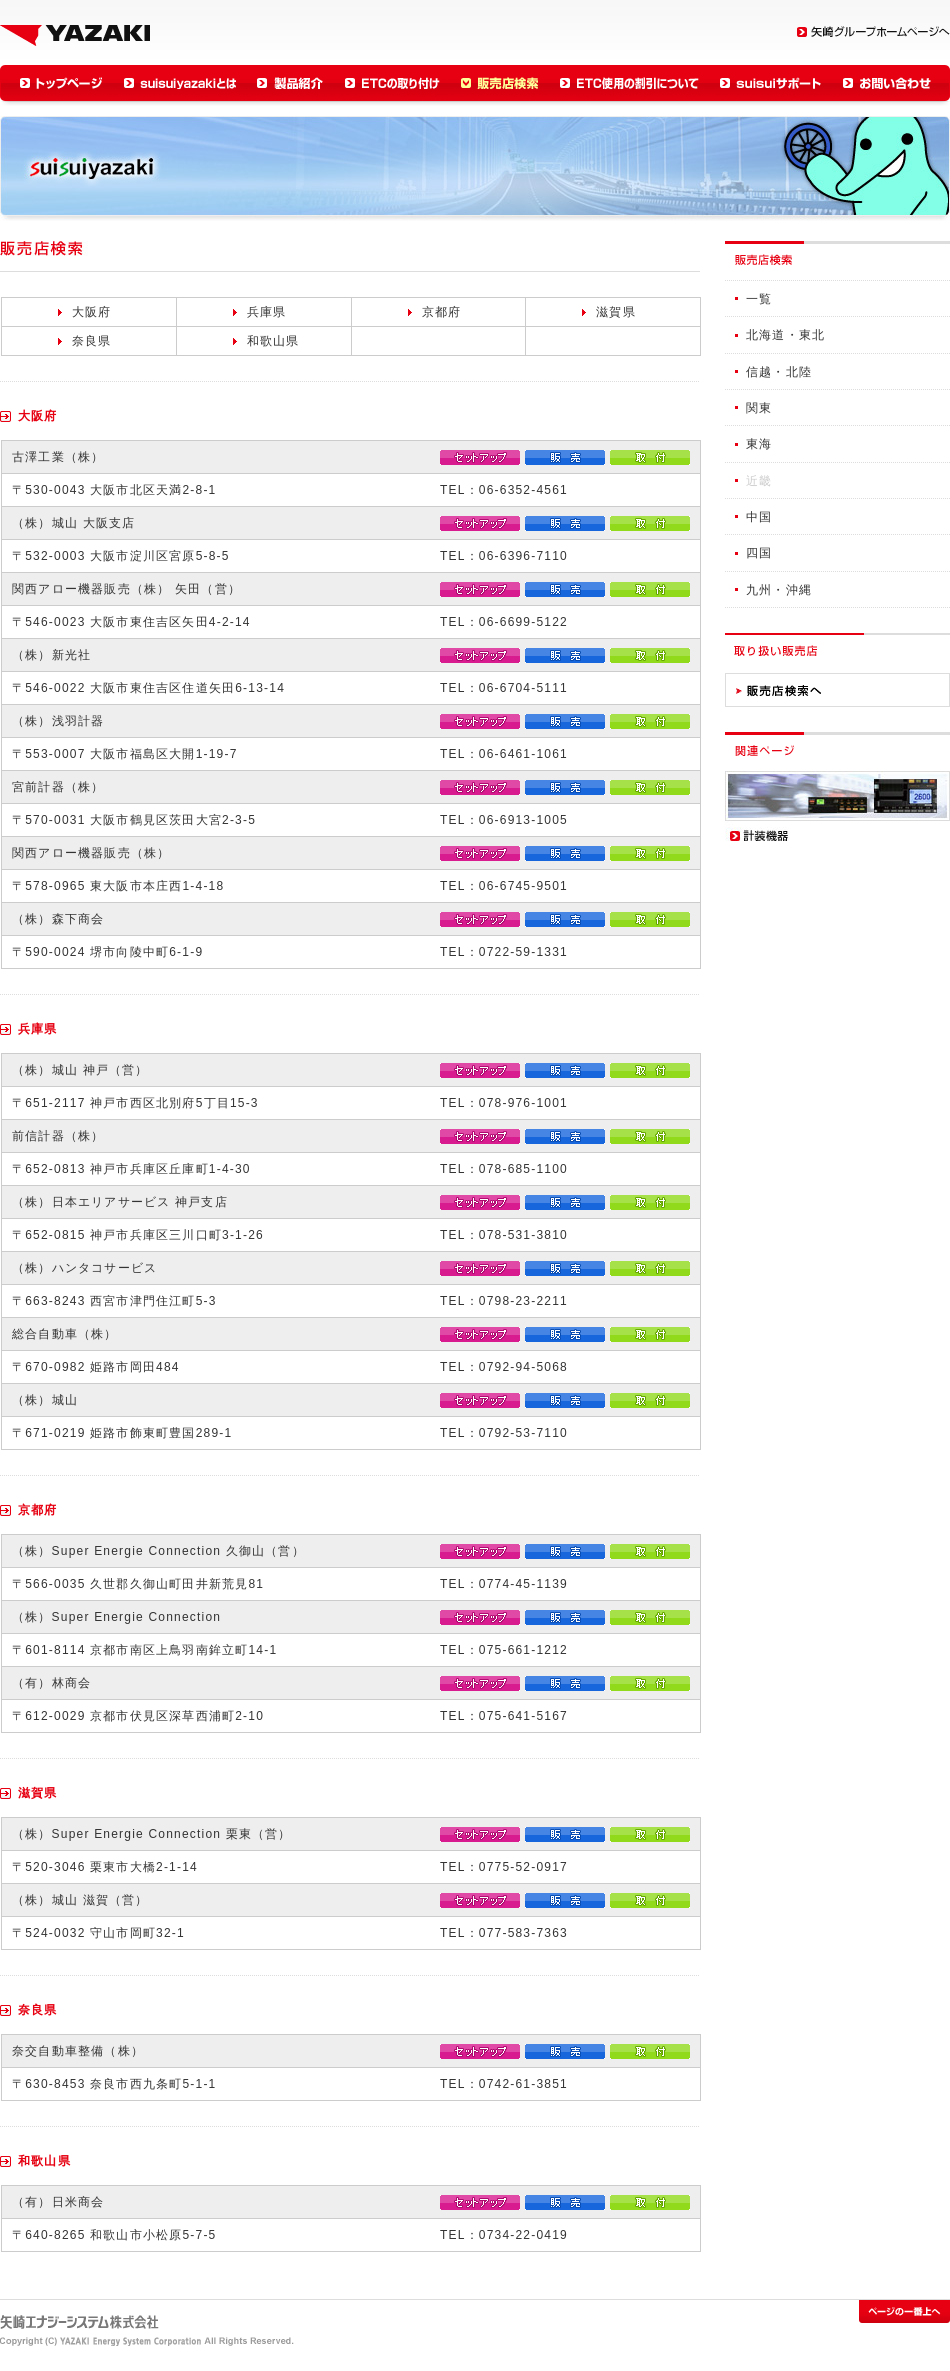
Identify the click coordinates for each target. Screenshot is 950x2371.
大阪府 (92, 312)
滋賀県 (616, 312)
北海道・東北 (785, 335)
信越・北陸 (779, 372)
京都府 (442, 312)
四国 (759, 553)
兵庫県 (267, 312)
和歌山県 (273, 341)
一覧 (759, 299)
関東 (759, 408)
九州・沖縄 (779, 590)
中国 (759, 517)
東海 (759, 444)
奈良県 (92, 341)
